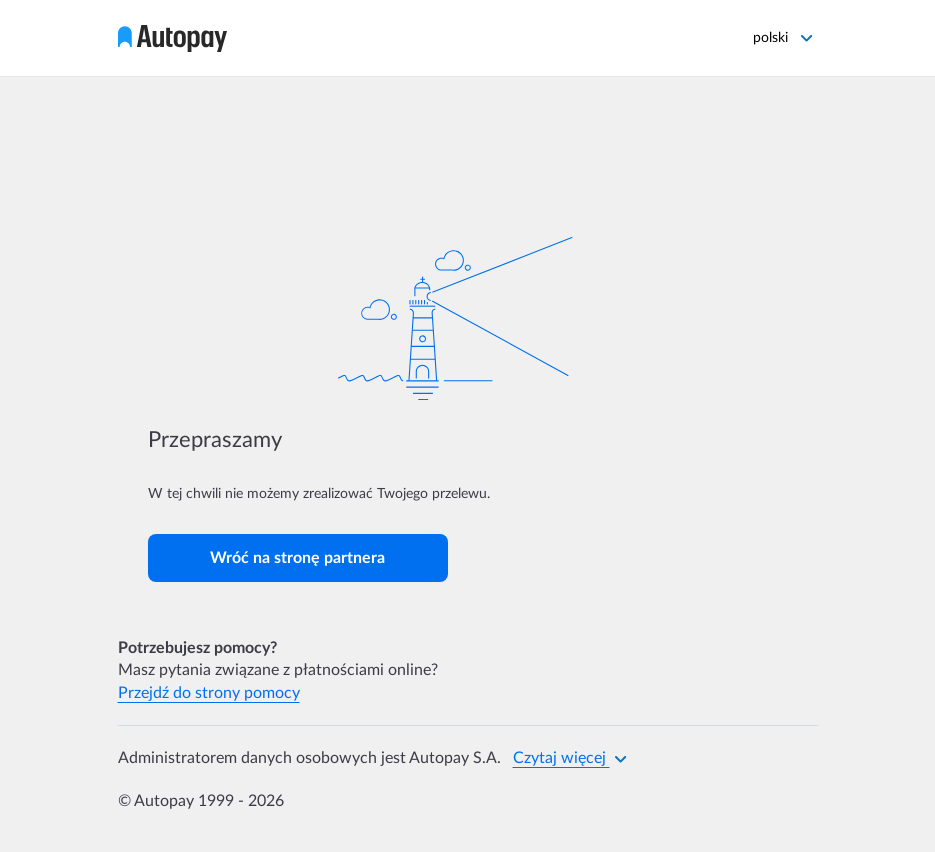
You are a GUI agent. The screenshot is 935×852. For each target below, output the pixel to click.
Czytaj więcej (570, 758)
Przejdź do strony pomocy (209, 693)
